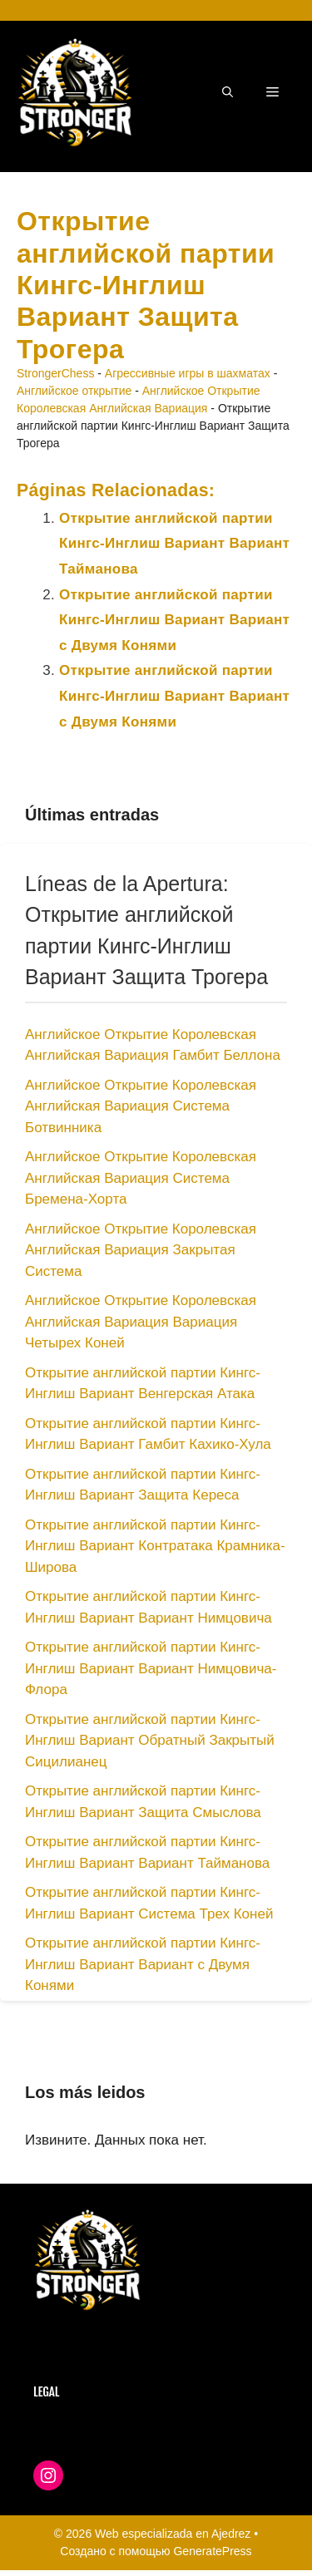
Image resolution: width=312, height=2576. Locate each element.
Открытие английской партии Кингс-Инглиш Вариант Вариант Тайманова (174, 543)
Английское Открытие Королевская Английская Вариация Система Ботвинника (140, 1106)
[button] (228, 92)
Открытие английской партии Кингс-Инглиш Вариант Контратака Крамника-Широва (155, 1546)
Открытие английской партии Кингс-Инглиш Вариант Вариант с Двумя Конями (174, 620)
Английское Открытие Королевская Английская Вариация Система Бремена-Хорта (140, 1178)
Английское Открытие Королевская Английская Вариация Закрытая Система (140, 1250)
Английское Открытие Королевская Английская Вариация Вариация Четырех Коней (140, 1322)
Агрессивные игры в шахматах (187, 373)
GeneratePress (212, 2551)
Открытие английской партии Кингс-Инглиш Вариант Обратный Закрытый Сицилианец (150, 1741)
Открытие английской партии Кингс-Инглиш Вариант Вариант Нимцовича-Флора (150, 1668)
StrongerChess (55, 373)
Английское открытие (74, 390)
